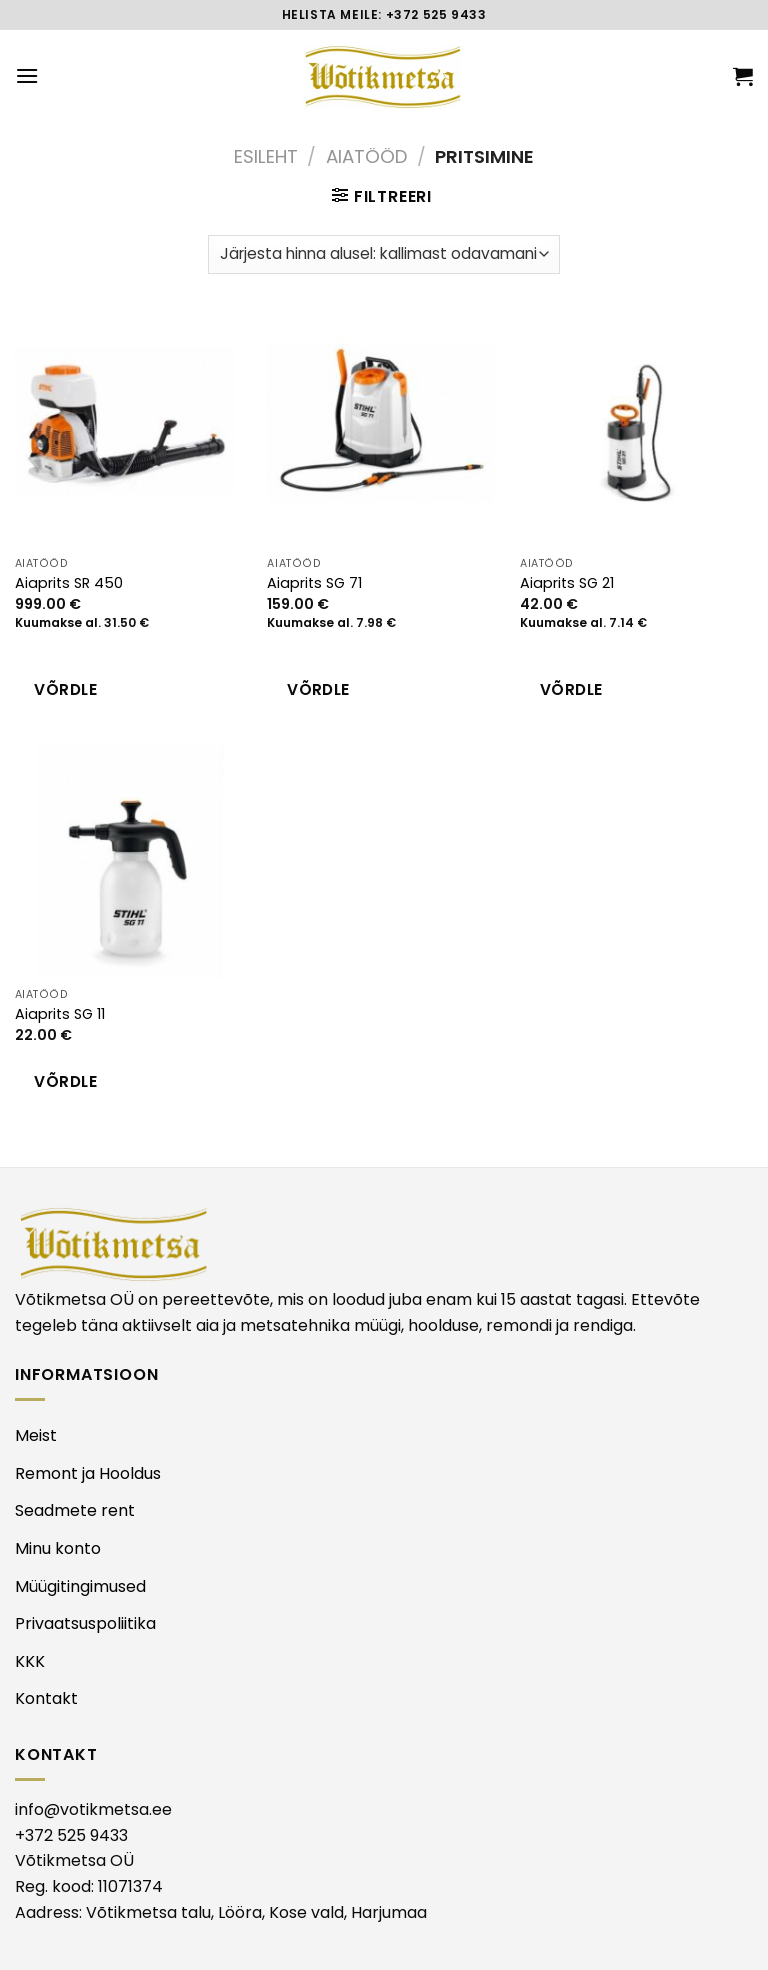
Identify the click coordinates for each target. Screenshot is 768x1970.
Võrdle (65, 689)
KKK (30, 1661)
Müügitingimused (80, 1586)
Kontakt (46, 1698)
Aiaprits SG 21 (567, 583)
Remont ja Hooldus (88, 1473)
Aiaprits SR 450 (69, 583)
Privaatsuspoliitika (85, 1623)
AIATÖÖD (366, 156)
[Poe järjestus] (384, 254)
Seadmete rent (75, 1510)
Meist (36, 1435)
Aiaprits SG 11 (60, 1014)
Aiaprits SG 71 (314, 583)
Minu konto (58, 1548)
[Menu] (27, 75)
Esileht (266, 156)
